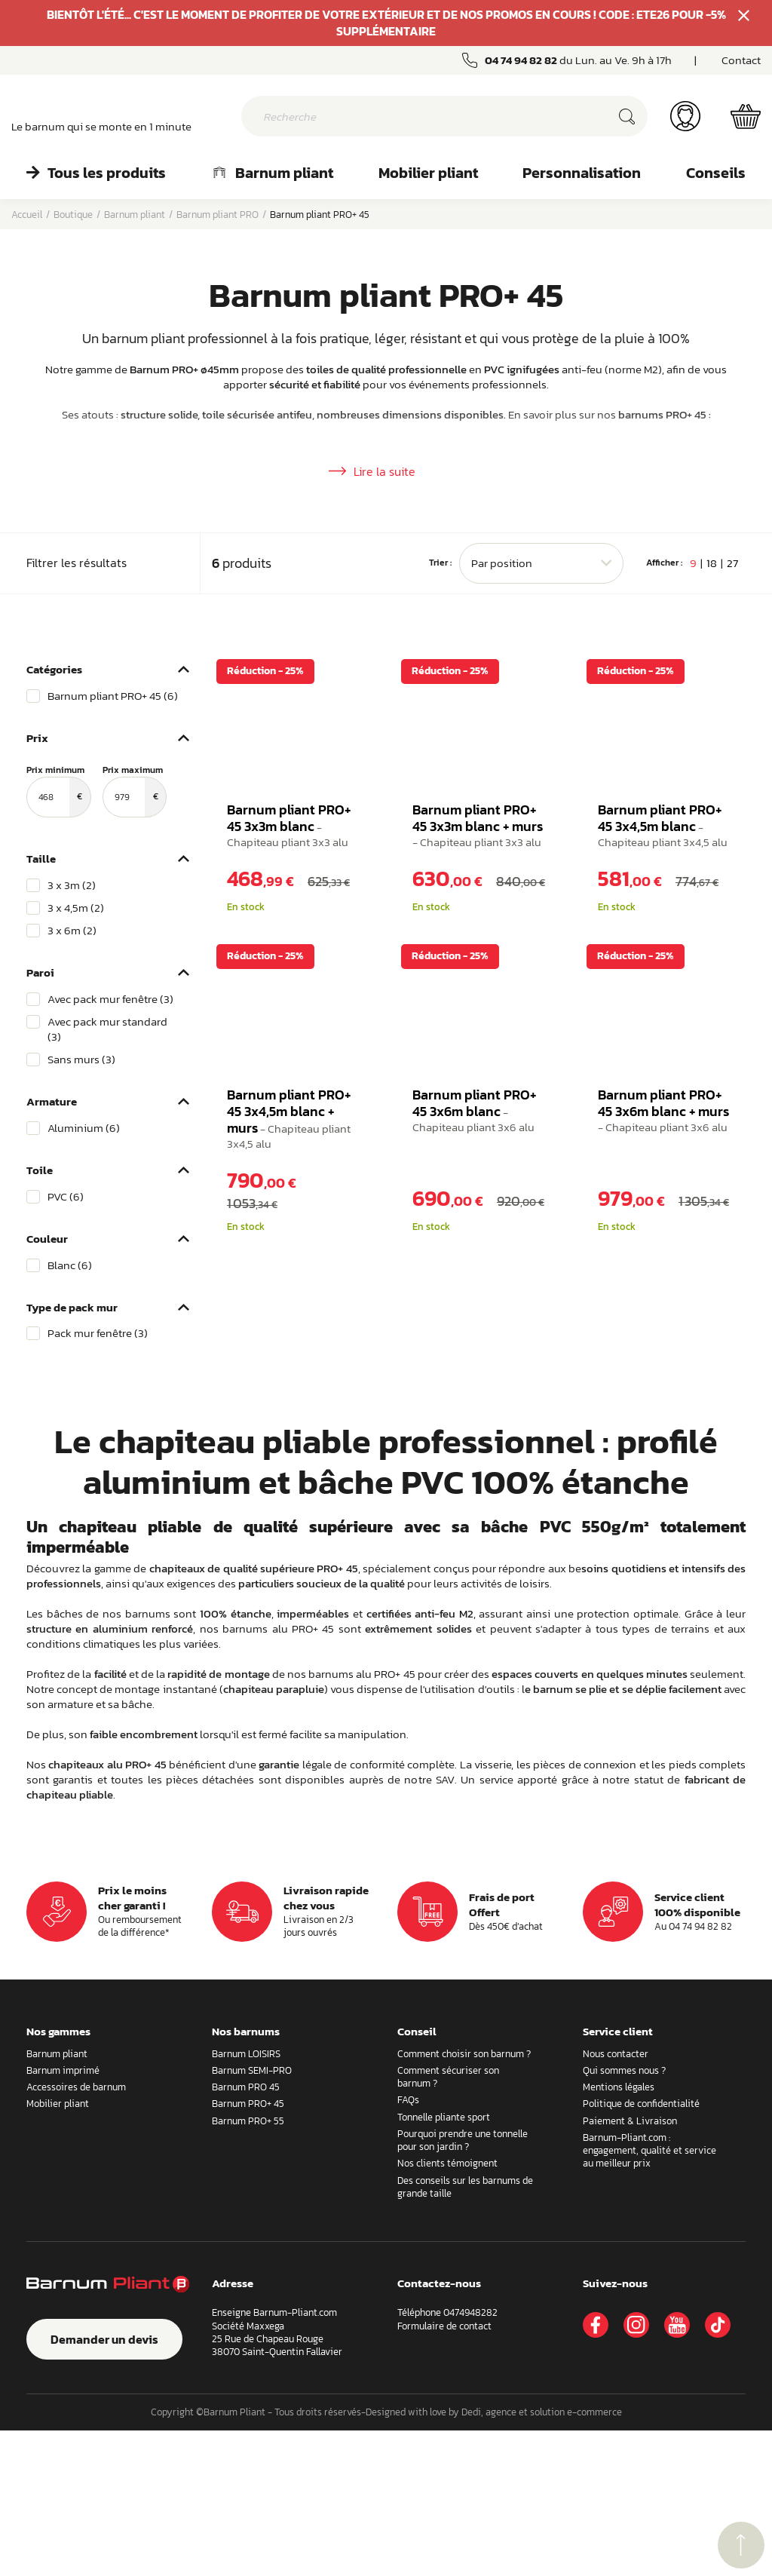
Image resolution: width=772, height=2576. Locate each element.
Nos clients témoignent (447, 2309)
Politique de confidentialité (641, 2250)
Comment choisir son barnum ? (464, 2199)
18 (711, 708)
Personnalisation (581, 172)
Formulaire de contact (444, 2471)
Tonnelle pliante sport (443, 2263)
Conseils (716, 172)
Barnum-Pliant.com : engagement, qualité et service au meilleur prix (649, 2296)
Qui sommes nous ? (624, 2216)
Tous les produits (96, 172)
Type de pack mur (72, 1452)
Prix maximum (135, 936)
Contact (741, 60)
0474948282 (470, 2459)
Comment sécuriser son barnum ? (448, 2222)
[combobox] (541, 708)
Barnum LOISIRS (246, 2199)
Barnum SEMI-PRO (252, 2216)
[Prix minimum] (47, 942)
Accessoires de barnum (76, 2232)
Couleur (47, 1384)
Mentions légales (618, 2232)
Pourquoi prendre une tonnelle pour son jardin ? (462, 2285)
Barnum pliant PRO (217, 214)
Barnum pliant (272, 172)
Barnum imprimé (63, 2216)
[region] (107, 842)
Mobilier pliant (428, 172)
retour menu (741, 2545)
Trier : (440, 709)
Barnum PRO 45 (246, 2232)
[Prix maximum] (124, 942)
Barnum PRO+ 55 (248, 2266)
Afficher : (664, 709)
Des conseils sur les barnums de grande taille (465, 2332)
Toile (39, 1315)
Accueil (26, 214)
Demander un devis (104, 2485)
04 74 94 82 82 (521, 60)
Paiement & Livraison (630, 2266)
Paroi (40, 1118)
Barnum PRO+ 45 (248, 2250)
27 (732, 708)
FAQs (408, 2246)
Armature (51, 1247)
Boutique (73, 214)
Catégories (54, 814)
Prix (37, 883)
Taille (41, 1004)
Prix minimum (58, 936)
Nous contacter (615, 2199)
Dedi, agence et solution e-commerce (541, 2558)
